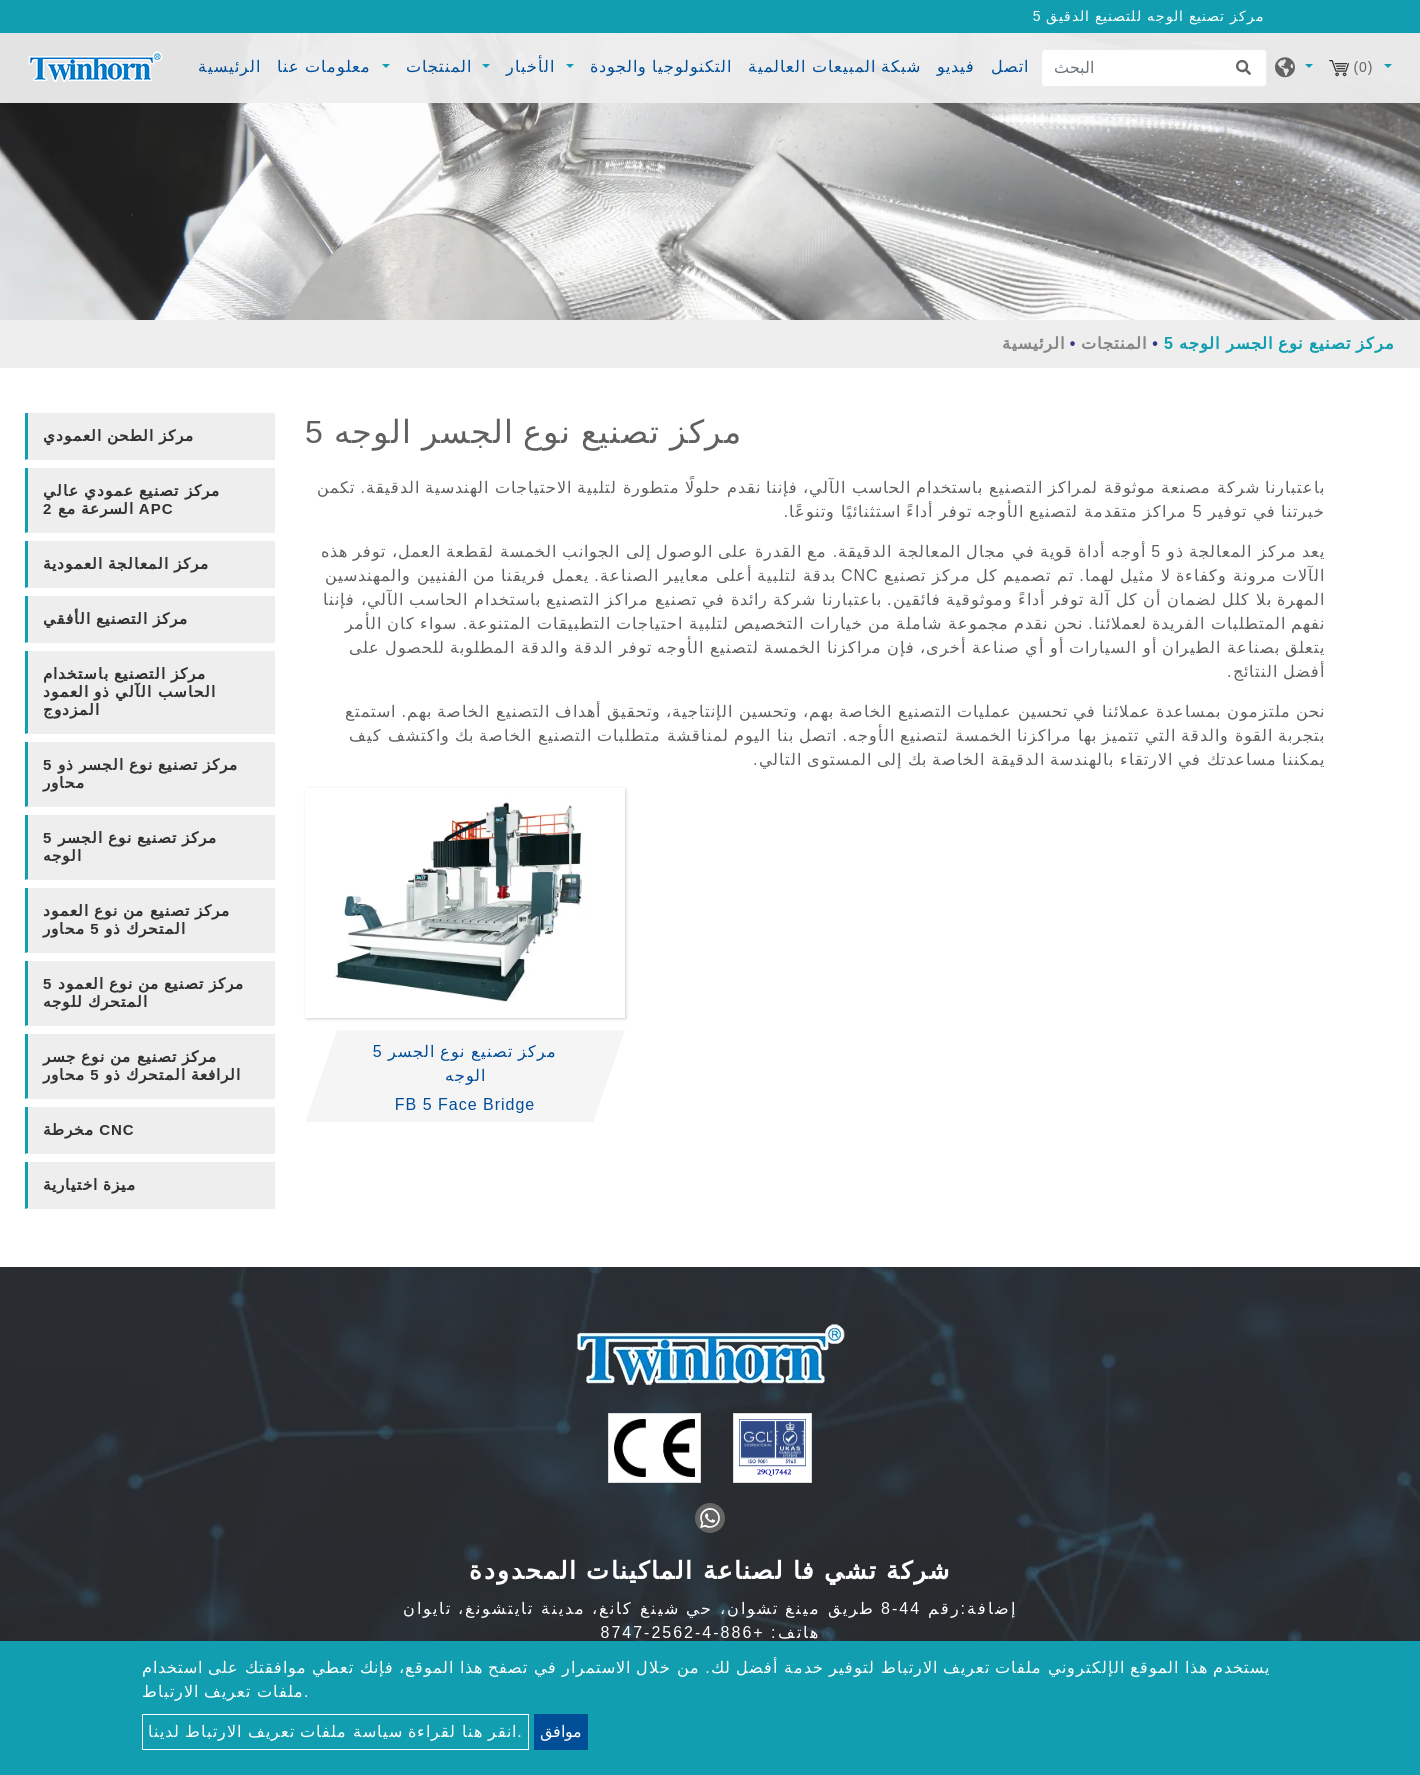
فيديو (956, 66)
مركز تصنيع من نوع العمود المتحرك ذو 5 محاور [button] (136, 919)
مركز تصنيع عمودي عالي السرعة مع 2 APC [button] (131, 499)
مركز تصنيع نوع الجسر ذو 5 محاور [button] (140, 773)
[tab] (150, 436)
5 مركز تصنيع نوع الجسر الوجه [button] (130, 846)
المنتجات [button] (441, 66)
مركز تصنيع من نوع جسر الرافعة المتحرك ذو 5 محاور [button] (142, 1065)
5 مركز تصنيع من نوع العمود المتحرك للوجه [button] (143, 992)
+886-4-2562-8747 (683, 1632)
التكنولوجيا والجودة (661, 66)
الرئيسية (232, 64)
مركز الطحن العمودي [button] (118, 435)
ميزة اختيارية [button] (89, 1184)
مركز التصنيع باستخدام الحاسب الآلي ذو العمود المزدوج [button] (129, 691)
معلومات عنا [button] (327, 66)
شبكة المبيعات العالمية (834, 66)
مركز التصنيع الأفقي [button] (115, 618)
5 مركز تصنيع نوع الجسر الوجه (465, 1063)
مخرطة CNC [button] (89, 1129)
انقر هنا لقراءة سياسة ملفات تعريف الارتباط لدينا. (335, 1731)
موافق (561, 1731)
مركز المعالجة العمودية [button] (126, 563)
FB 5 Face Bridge (465, 1104)
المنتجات (1114, 343)
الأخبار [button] (533, 66)
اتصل (1010, 66)
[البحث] (1154, 68)
